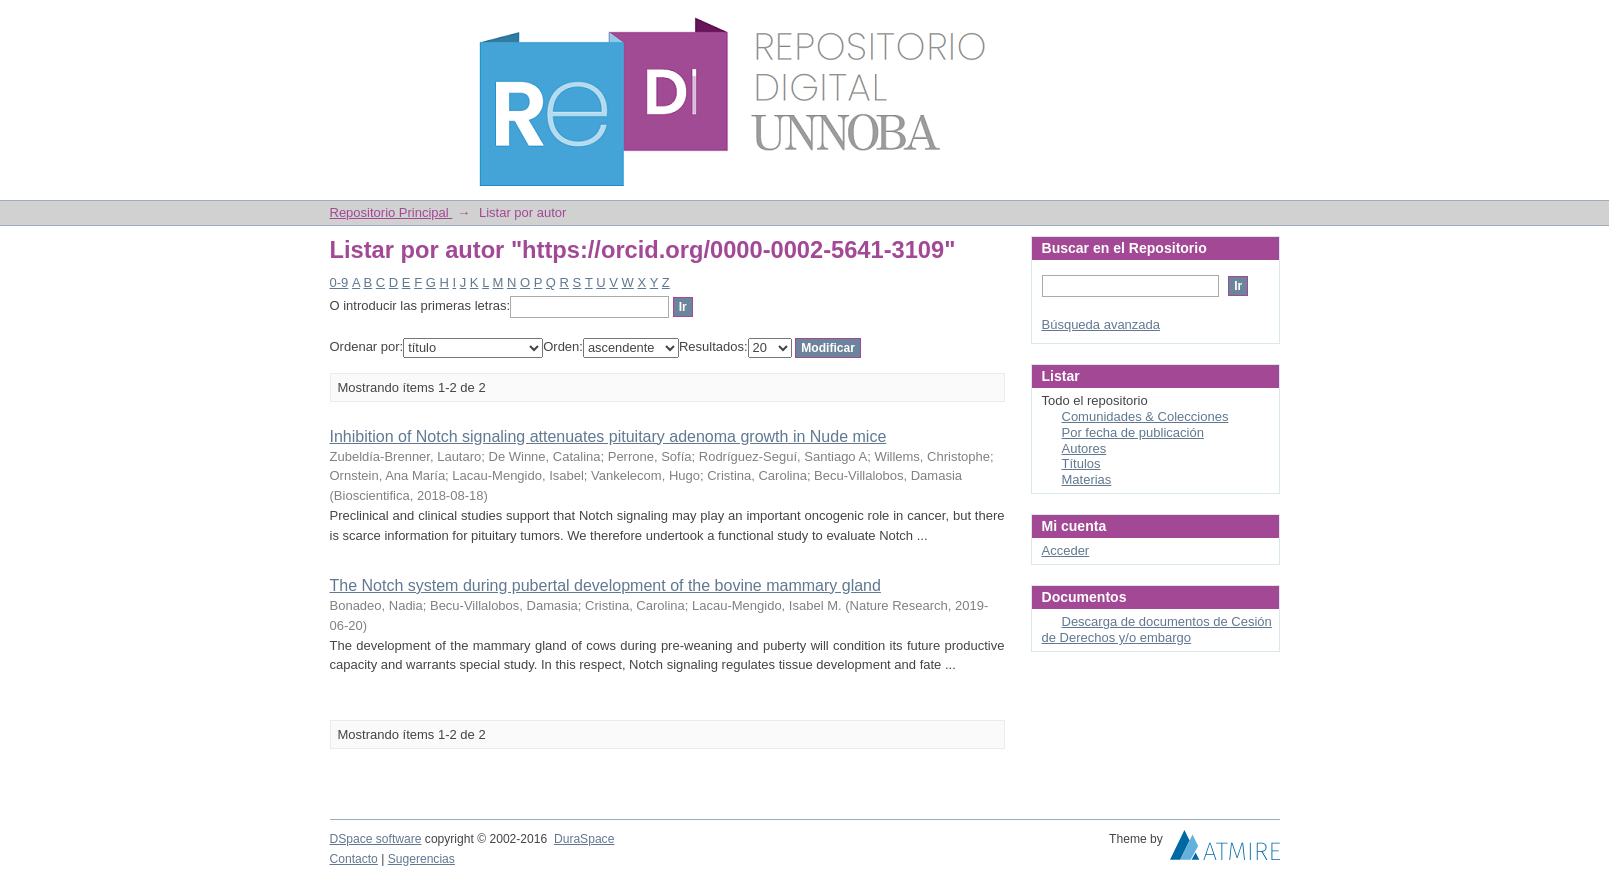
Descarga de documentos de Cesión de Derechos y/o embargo (1157, 629)
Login (1264, 24)
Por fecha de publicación (1133, 432)
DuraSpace (584, 839)
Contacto (354, 859)
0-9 (339, 282)
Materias (1087, 479)
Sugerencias (421, 859)
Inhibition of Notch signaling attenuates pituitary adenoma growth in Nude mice (608, 436)
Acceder (1066, 550)
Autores (1084, 448)
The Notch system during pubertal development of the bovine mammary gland (605, 585)
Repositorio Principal (391, 212)
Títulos (1081, 463)
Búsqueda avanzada (1101, 324)
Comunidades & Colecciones (1145, 416)
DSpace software (376, 839)
